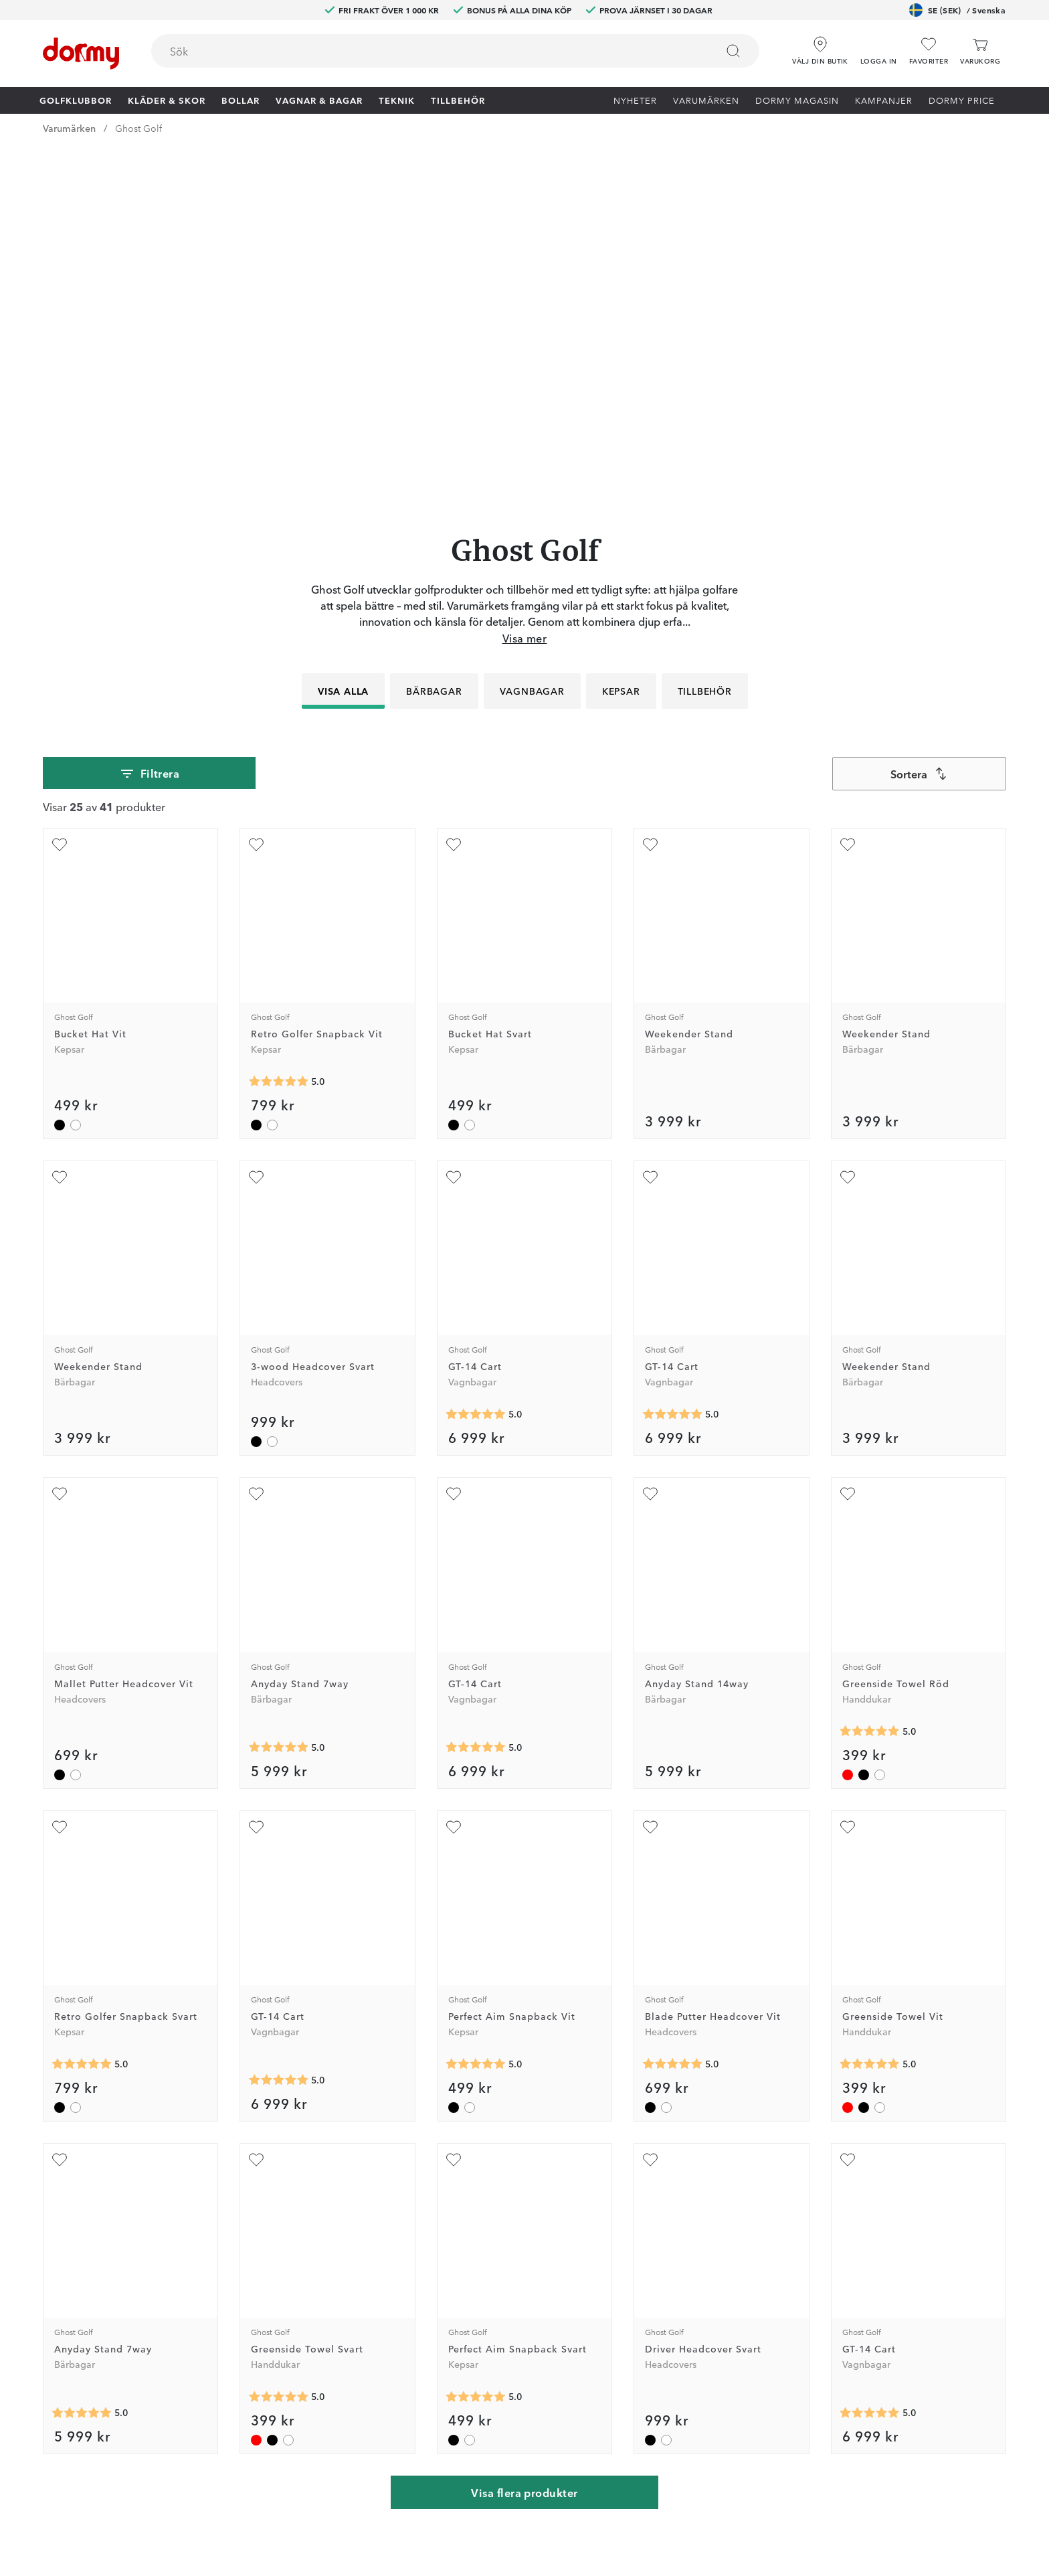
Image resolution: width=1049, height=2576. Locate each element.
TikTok (321, 2336)
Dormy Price (962, 100)
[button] (879, 46)
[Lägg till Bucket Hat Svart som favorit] (454, 488)
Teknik (397, 100)
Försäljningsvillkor (685, 2297)
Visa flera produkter (524, 2136)
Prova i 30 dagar (681, 2239)
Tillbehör (458, 100)
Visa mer (524, 281)
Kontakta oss (502, 2220)
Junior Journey (338, 2278)
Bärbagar (434, 334)
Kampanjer (884, 100)
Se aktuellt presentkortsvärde (538, 2356)
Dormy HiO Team (344, 2258)
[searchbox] (424, 51)
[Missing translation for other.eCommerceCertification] (238, 2545)
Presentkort (498, 2336)
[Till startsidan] (81, 53)
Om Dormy (670, 2258)
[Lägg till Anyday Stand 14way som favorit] (650, 1138)
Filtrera (149, 417)
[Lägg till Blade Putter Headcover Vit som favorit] (650, 1470)
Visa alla (343, 334)
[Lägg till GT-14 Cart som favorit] (454, 820)
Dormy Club (333, 2220)
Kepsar (620, 334)
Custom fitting (505, 2239)
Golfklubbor (75, 100)
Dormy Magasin (797, 100)
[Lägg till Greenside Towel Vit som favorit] (848, 1470)
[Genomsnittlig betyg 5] (278, 725)
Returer (490, 2258)
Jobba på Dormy (683, 2220)
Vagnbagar (531, 334)
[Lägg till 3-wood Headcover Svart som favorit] (256, 820)
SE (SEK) (957, 10)
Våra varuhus (501, 2297)
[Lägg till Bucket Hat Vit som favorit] (59, 488)
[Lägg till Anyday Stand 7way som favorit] (256, 1138)
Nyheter (635, 100)
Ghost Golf (138, 128)
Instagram (328, 2317)
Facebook (328, 2297)
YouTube (325, 2356)
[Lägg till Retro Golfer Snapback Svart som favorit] (59, 1470)
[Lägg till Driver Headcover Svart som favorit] (650, 1803)
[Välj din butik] (820, 46)
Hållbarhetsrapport (687, 2356)
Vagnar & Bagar (319, 100)
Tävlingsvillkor (677, 2278)
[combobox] (455, 51)
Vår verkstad (501, 2278)
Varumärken (706, 100)
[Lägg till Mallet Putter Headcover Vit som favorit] (59, 1138)
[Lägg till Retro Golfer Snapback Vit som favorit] (256, 488)
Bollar (240, 100)
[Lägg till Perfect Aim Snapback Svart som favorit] (454, 1803)
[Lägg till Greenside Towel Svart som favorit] (256, 1803)
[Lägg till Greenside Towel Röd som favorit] (848, 1138)
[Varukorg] (980, 51)
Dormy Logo (673, 2336)
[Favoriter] (929, 51)
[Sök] (733, 51)
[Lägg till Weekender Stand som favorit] (650, 488)
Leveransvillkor (678, 2317)
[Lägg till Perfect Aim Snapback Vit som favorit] (454, 1470)
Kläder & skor (166, 100)
